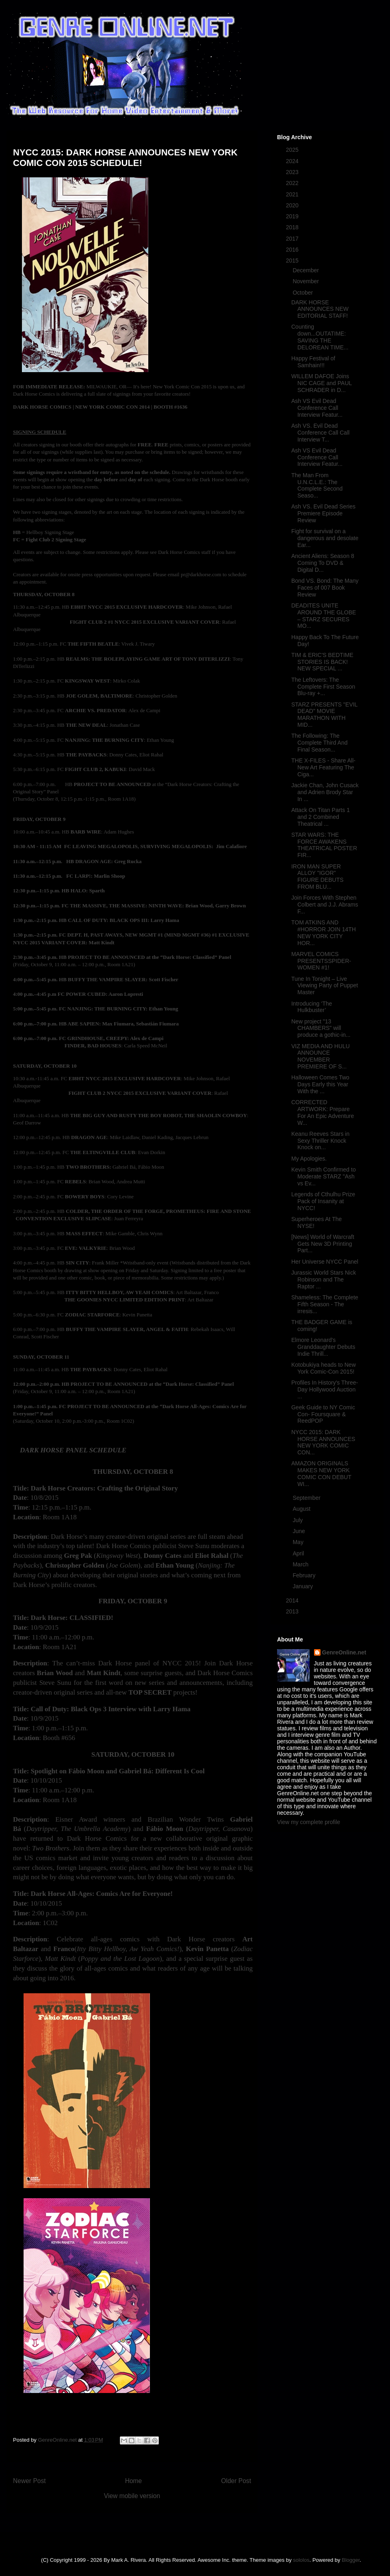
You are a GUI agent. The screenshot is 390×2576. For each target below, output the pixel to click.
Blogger (351, 2560)
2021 (293, 194)
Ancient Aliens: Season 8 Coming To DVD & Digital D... (322, 563)
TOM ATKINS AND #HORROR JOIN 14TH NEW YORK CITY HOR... (323, 932)
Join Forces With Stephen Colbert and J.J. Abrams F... (324, 904)
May (298, 1542)
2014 (293, 1600)
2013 (293, 1611)
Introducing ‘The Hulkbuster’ (311, 1007)
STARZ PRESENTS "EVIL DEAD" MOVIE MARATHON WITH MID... (324, 714)
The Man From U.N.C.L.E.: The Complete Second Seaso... (316, 485)
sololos (301, 2560)
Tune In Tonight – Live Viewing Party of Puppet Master (324, 986)
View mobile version (132, 2495)
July (298, 1520)
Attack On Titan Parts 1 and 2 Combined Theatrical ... (320, 817)
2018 (293, 227)
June (299, 1531)
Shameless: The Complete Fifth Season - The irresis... (324, 1304)
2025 (293, 149)
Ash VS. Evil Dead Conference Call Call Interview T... (320, 432)
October (303, 292)
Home (133, 2480)
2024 (293, 161)
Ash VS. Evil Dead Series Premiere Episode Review (323, 513)
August (302, 1509)
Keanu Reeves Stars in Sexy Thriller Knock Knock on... (320, 1141)
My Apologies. (309, 1158)
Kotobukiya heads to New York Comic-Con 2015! (323, 1368)
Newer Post (29, 2480)
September (307, 1498)
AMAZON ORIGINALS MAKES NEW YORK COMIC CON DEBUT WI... (321, 1473)
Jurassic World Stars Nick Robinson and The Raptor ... (323, 1279)
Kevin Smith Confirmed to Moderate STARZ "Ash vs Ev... (323, 1176)
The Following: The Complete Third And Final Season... (319, 742)
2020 (293, 205)
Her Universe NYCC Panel (324, 1261)
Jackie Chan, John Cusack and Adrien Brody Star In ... (325, 792)
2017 (293, 238)
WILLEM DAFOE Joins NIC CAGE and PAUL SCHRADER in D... (321, 383)
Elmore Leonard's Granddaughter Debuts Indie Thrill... (323, 1347)
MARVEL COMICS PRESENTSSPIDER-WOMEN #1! (321, 961)
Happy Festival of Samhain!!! (313, 361)
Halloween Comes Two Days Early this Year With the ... (320, 1084)
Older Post (236, 2480)
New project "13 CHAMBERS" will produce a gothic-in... (321, 1028)
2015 (293, 260)
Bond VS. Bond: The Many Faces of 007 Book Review (325, 587)
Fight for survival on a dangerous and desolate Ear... (324, 538)
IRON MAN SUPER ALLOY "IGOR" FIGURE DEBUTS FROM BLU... (317, 876)
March (301, 1564)
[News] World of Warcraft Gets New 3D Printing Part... (322, 1244)
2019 (293, 216)
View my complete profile (308, 1822)
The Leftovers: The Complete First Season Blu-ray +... (323, 686)
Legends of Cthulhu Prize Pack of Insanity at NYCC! (323, 1201)
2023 (293, 172)
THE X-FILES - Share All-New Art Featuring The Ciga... (323, 767)
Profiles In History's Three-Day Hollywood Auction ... (324, 1389)
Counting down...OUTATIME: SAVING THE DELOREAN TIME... (320, 336)
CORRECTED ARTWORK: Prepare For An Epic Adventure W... (322, 1112)
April (299, 1553)
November (306, 281)
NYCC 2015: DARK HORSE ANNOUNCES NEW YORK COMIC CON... (323, 1442)
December (306, 270)
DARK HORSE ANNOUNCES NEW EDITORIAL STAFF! (320, 309)
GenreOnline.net (344, 1652)
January (303, 1586)
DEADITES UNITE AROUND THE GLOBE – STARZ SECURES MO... (323, 615)
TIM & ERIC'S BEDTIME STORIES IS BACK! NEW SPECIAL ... (322, 662)
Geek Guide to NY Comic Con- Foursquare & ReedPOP (323, 1414)
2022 (293, 183)
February (304, 1575)
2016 (293, 249)
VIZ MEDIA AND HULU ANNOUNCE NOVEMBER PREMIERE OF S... (320, 1056)
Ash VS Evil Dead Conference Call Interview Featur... (316, 408)
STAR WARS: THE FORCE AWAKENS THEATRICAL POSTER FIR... (324, 844)
